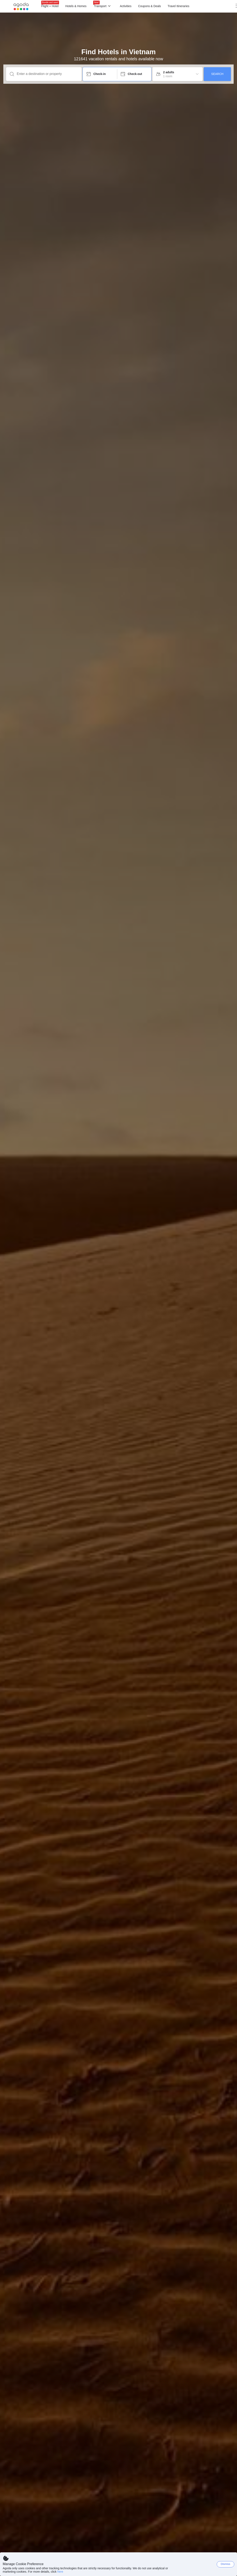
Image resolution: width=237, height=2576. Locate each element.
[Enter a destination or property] (47, 74)
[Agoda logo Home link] (21, 6)
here (60, 2571)
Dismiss (225, 2564)
